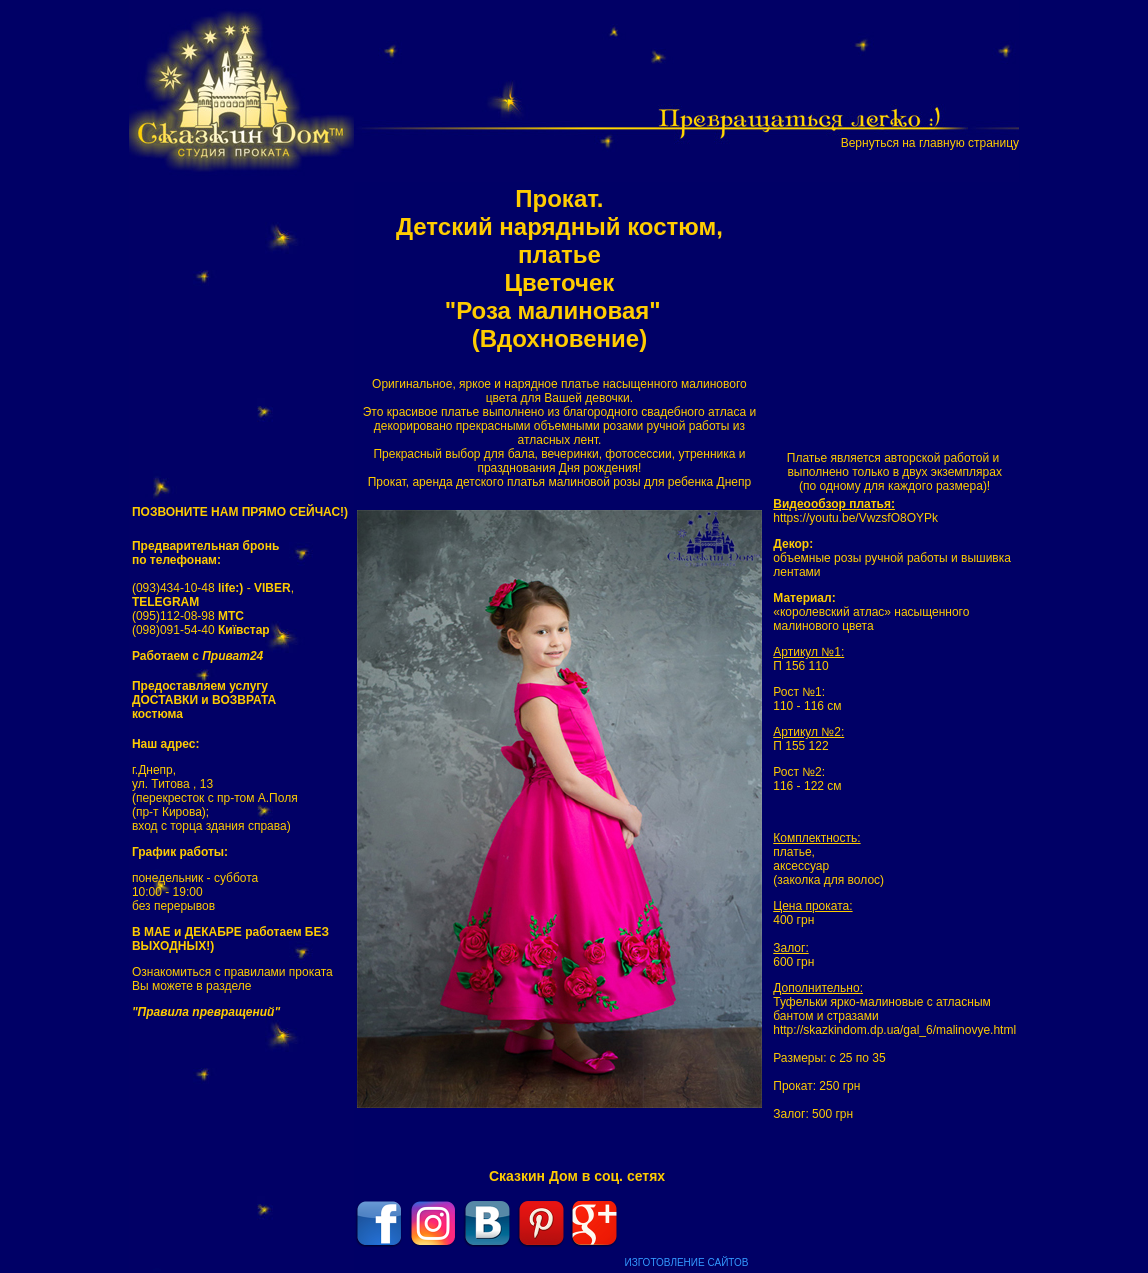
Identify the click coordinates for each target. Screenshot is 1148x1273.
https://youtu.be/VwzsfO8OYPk (855, 518)
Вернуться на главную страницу (930, 143)
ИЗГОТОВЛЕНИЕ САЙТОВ (687, 1262)
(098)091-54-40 (201, 630)
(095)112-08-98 (188, 616)
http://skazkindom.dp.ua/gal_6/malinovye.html (894, 1030)
